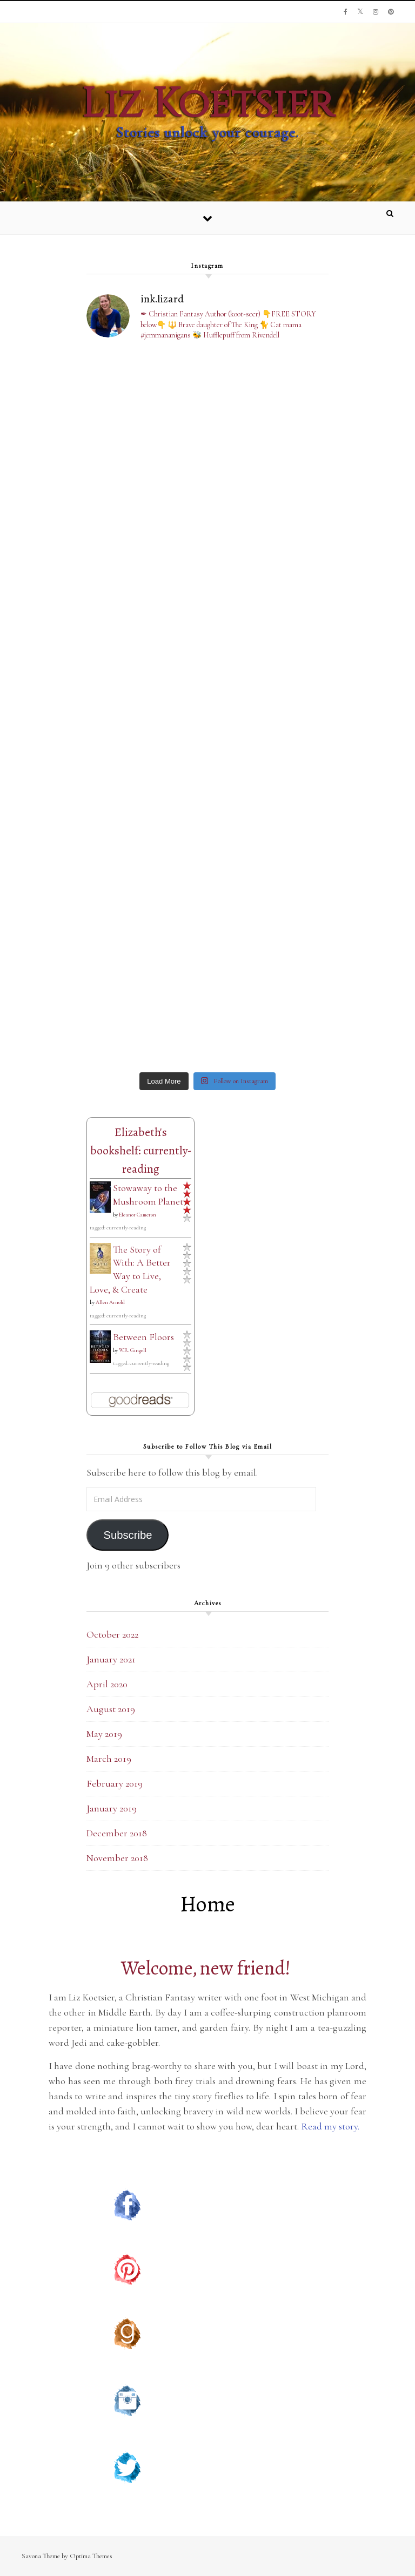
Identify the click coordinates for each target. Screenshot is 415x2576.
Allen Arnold (110, 1302)
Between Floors (143, 1337)
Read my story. (331, 2126)
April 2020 (107, 1684)
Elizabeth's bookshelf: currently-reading (140, 1150)
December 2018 (116, 1833)
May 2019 (104, 1734)
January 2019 (111, 1808)
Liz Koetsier (208, 104)
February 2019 (114, 1783)
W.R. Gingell (132, 1350)
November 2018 (117, 1858)
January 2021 (111, 1659)
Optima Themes (91, 2556)
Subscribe (127, 1535)
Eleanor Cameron (137, 1215)
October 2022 (112, 1634)
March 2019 (108, 1758)
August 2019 (110, 1709)
